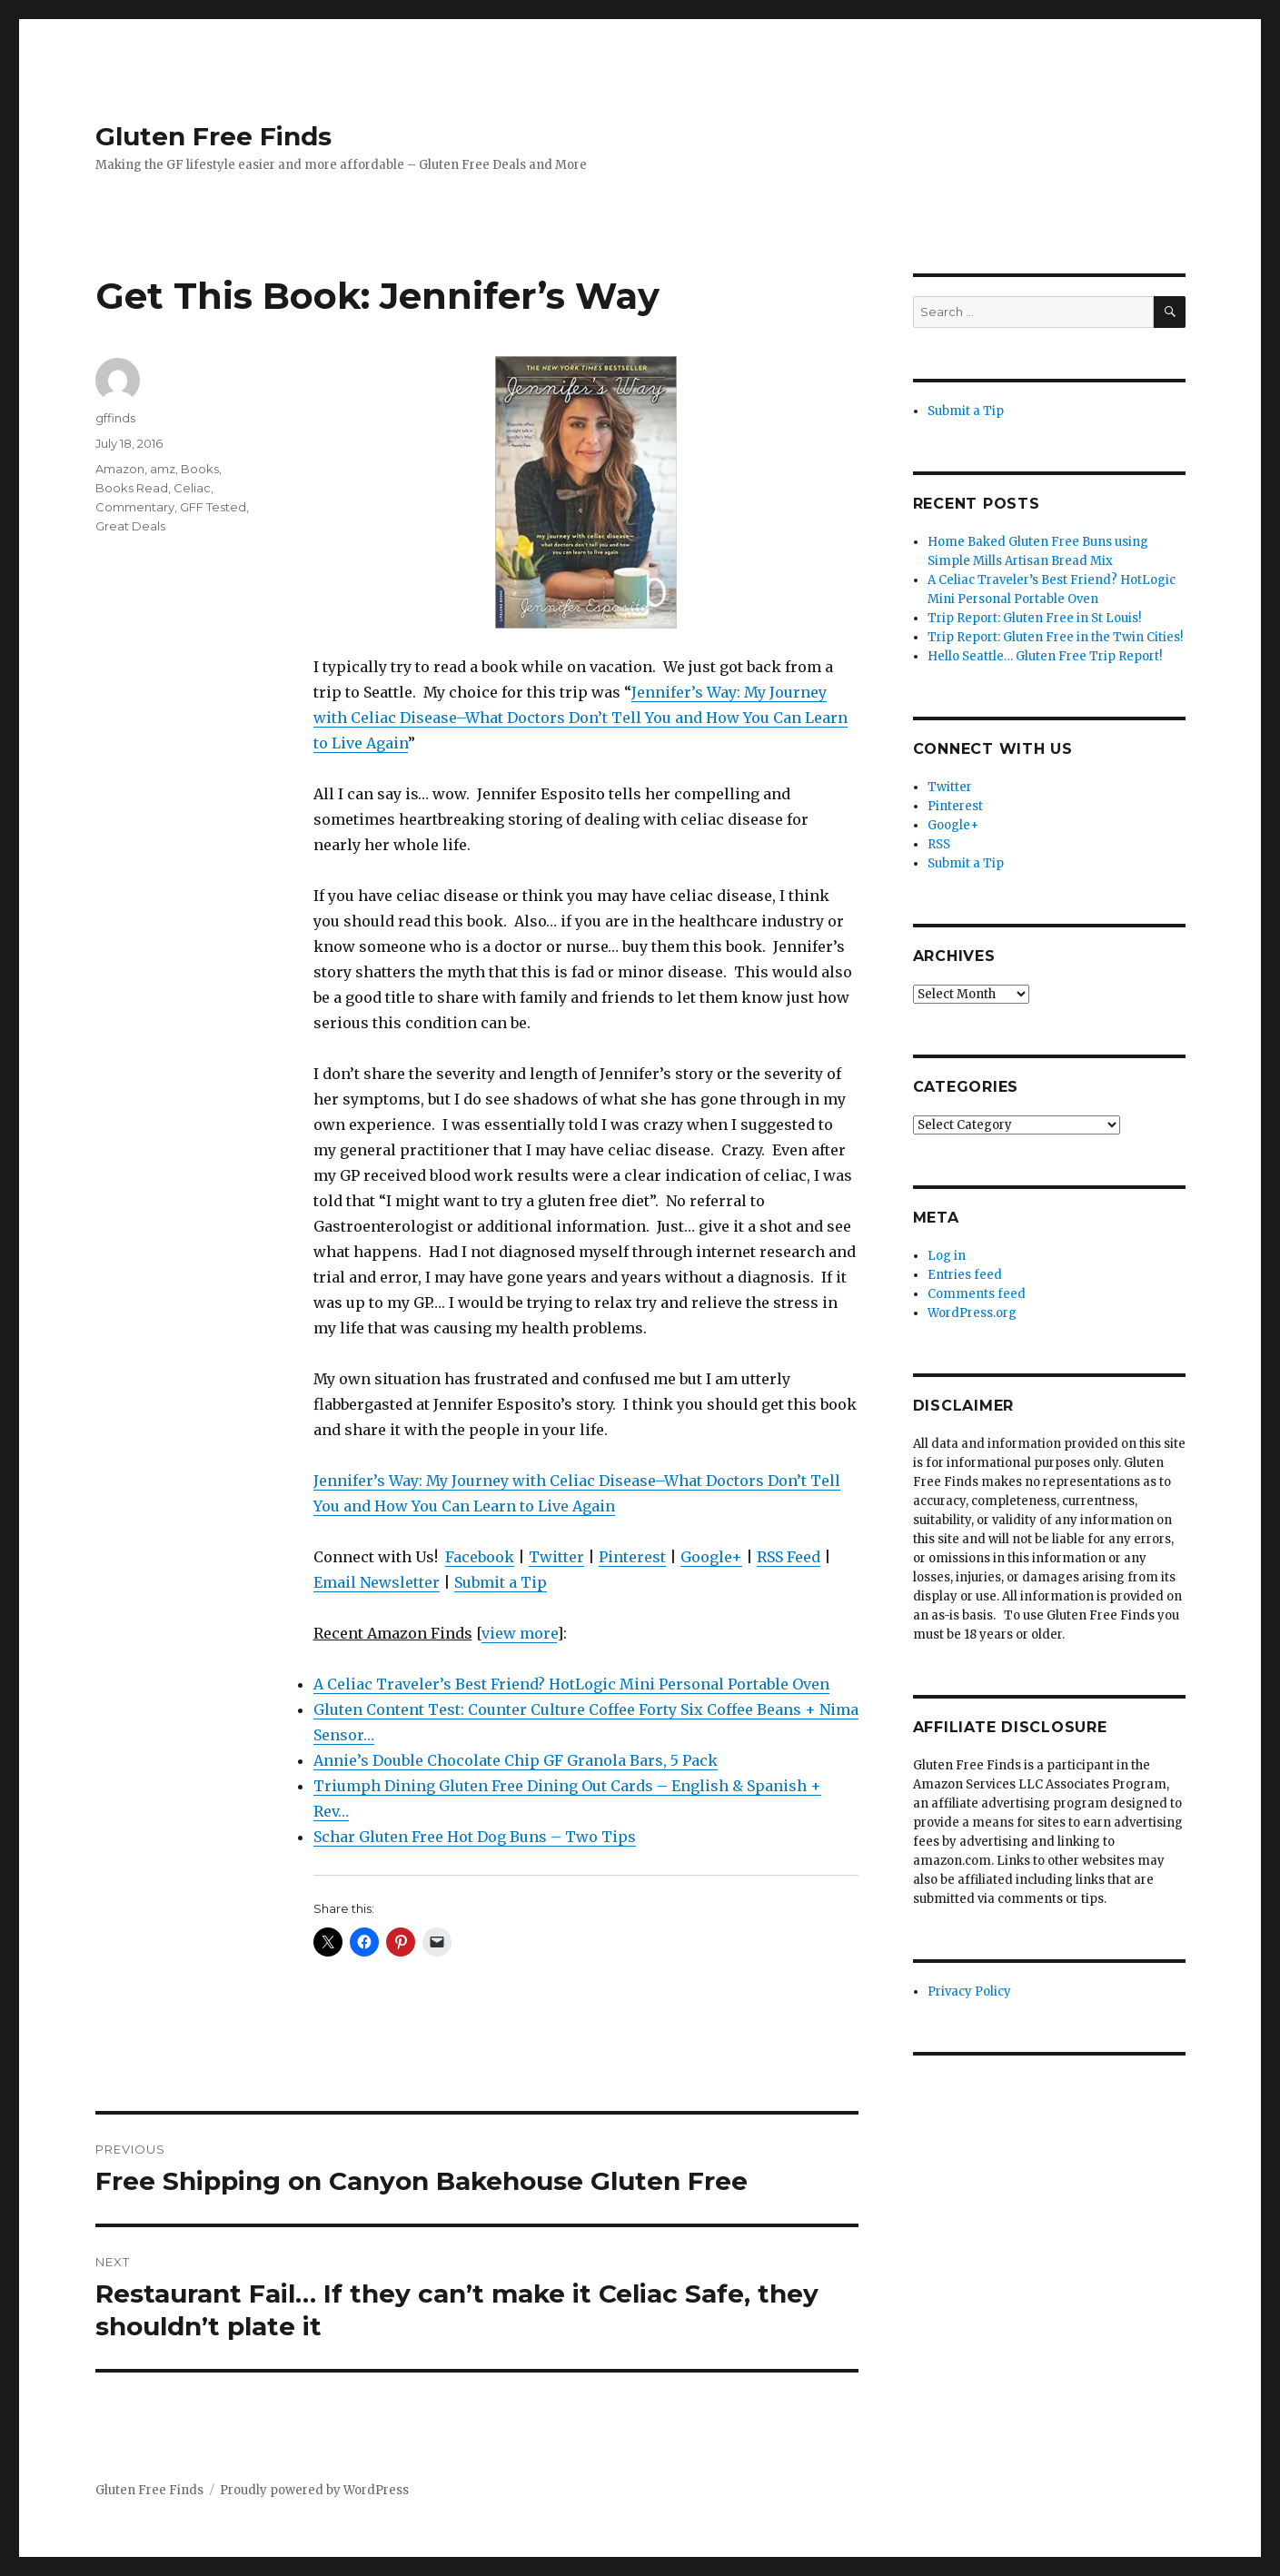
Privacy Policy (969, 1991)
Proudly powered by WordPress (314, 2490)
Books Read (131, 488)
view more (519, 1633)
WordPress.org (972, 1313)
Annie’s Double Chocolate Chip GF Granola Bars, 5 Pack (515, 1760)
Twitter (556, 1557)
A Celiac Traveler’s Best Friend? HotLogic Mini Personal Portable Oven (571, 1684)
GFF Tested (213, 507)
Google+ (711, 1557)
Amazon (119, 468)
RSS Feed (788, 1557)
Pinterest (632, 1557)
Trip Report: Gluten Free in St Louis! (1034, 618)
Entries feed (965, 1275)
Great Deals (130, 526)
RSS (939, 844)
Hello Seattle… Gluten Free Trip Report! (1045, 656)
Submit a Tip (500, 1582)
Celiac (192, 488)
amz (162, 468)
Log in (947, 1255)
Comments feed (977, 1294)
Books (200, 468)
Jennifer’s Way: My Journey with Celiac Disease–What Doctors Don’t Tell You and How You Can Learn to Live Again (580, 717)
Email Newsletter (376, 1582)
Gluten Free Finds (213, 136)
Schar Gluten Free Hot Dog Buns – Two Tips (474, 1837)
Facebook (479, 1557)
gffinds (115, 418)
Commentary (134, 507)
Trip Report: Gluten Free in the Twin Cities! (1055, 637)
